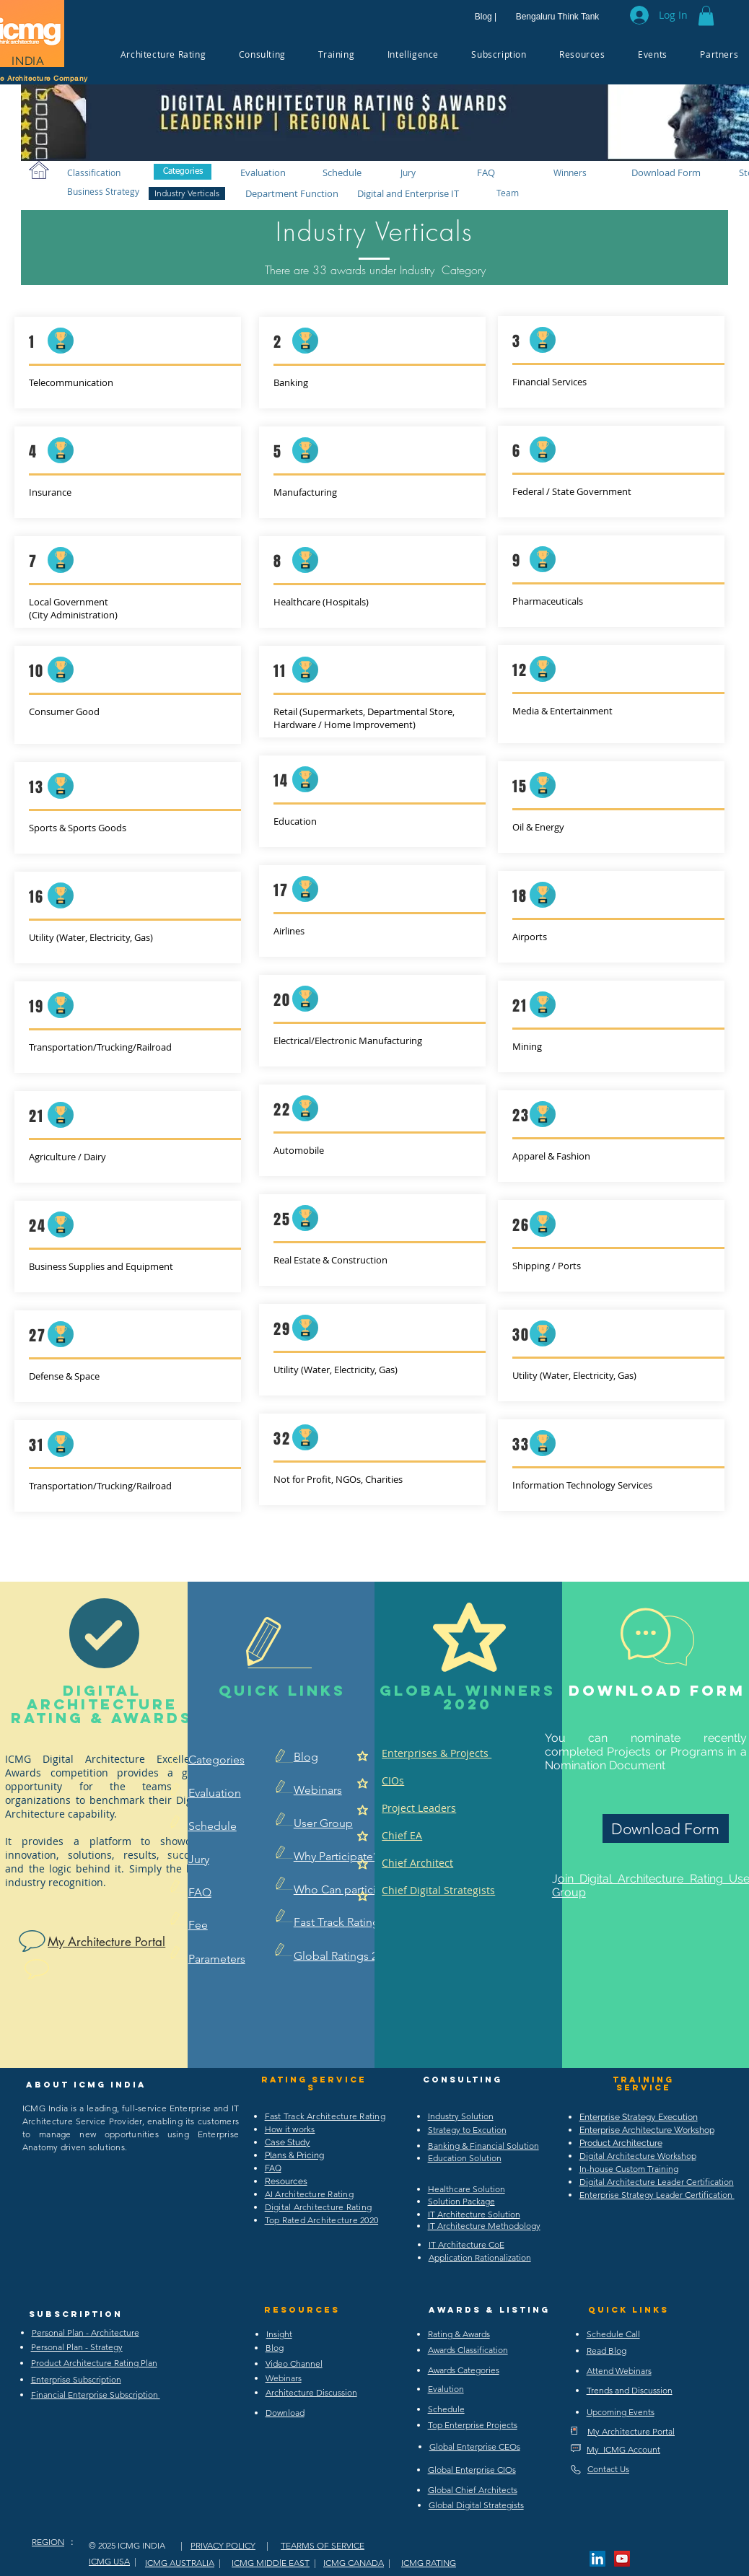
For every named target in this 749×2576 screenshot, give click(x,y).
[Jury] (408, 172)
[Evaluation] (263, 172)
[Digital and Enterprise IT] (409, 193)
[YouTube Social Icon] (622, 2559)
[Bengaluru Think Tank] (557, 16)
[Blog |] (485, 16)
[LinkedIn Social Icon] (597, 2559)
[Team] (507, 192)
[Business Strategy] (103, 191)
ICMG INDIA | (150, 2545)
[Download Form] (666, 172)
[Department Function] (291, 193)
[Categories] (182, 172)
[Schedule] (341, 172)
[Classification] (94, 172)
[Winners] (570, 172)
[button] (706, 15)
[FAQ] (485, 172)
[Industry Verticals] (187, 193)
